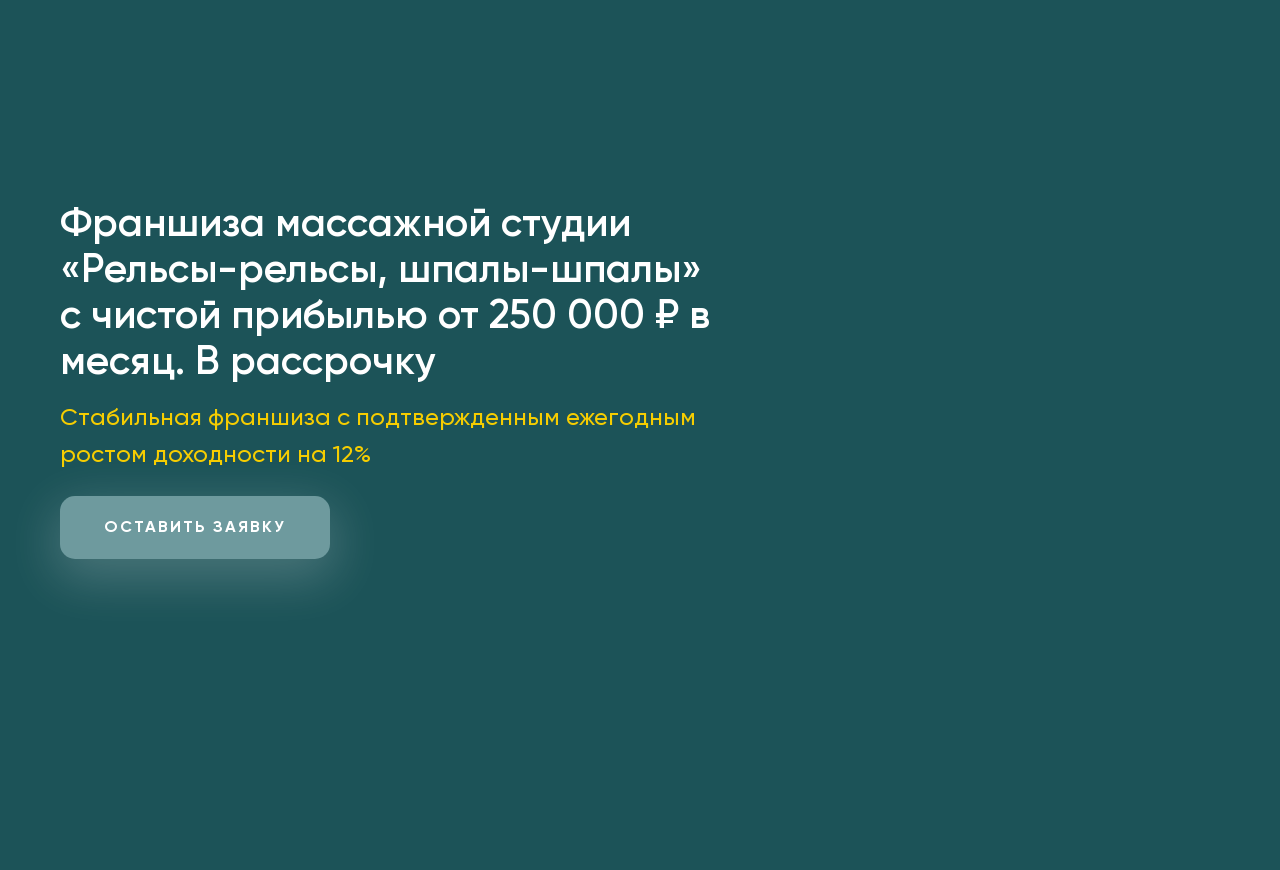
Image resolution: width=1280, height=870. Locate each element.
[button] (195, 527)
